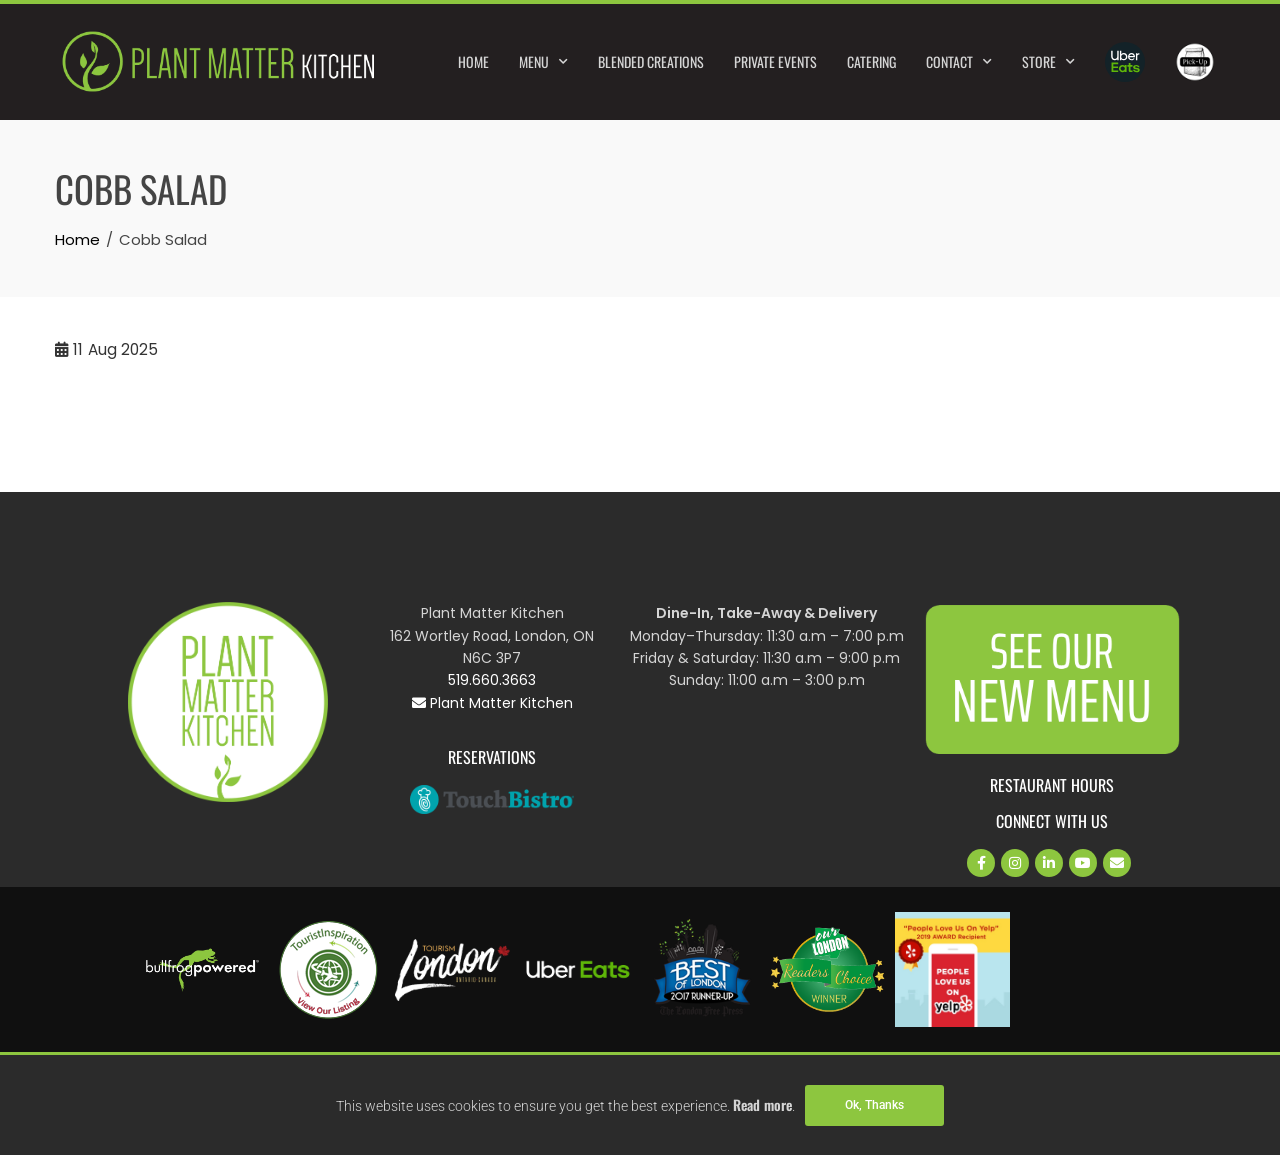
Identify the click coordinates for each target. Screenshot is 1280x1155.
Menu (543, 62)
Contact (959, 62)
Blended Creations (651, 61)
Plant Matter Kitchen (492, 703)
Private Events (775, 61)
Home (473, 61)
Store (1048, 62)
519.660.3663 (492, 680)
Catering (871, 61)
